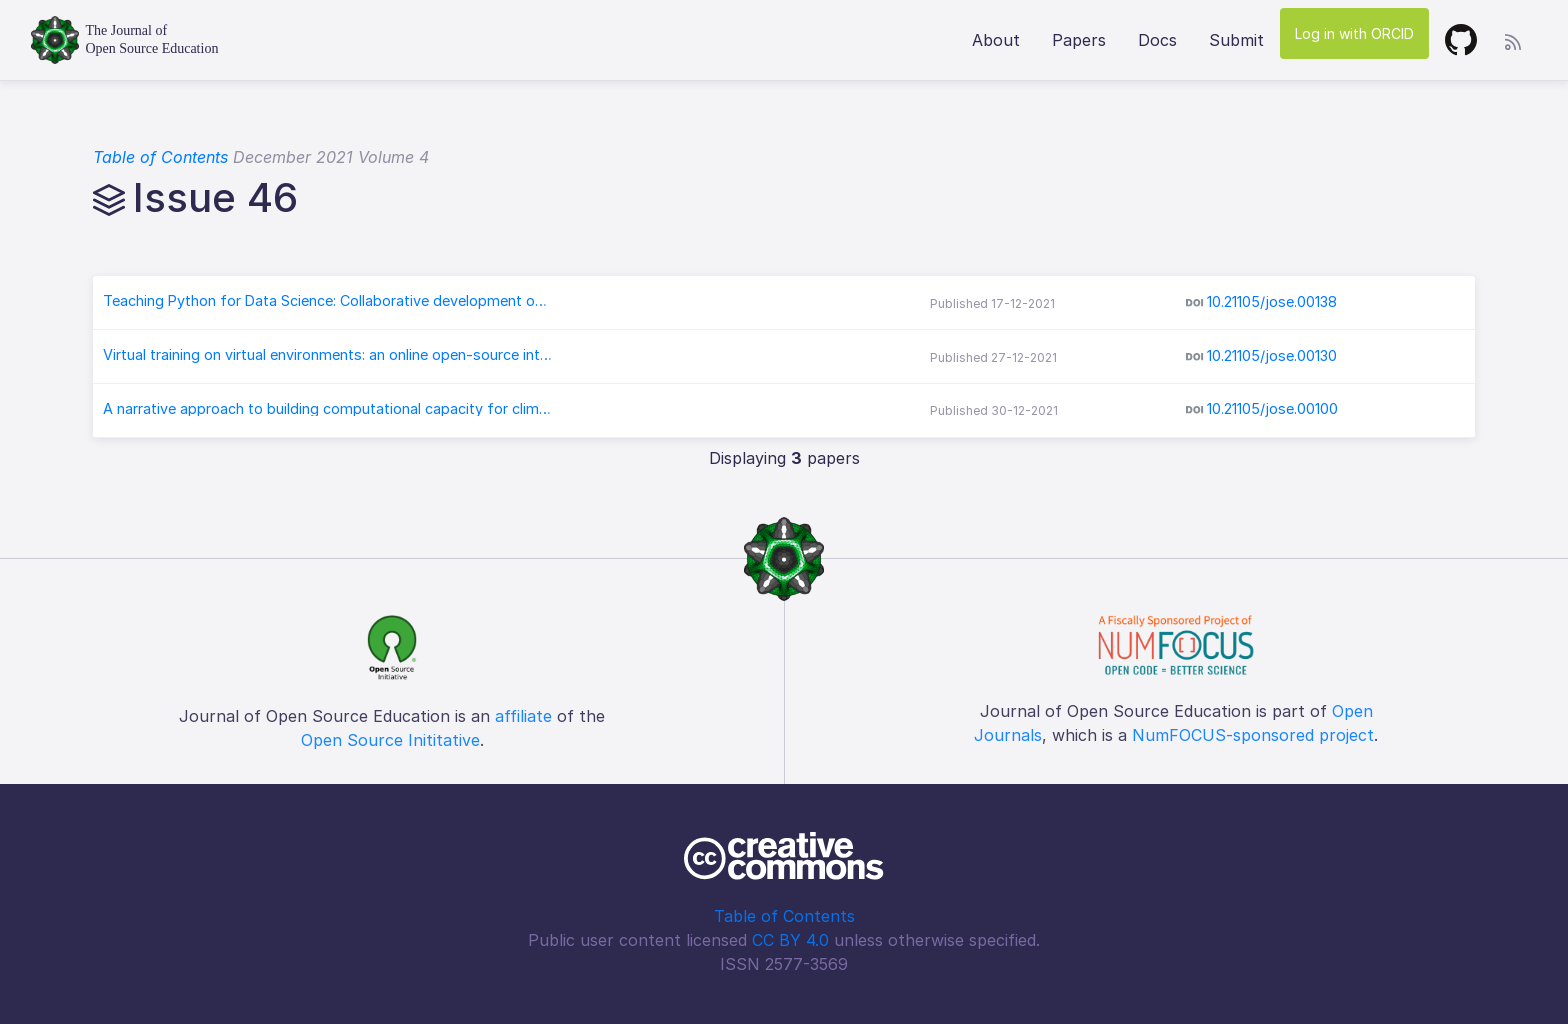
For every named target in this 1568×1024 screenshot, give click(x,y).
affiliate (523, 716)
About (996, 40)
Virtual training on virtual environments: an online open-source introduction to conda (328, 355)
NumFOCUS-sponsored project (1253, 735)
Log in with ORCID (1354, 33)
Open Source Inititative (390, 740)
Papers (1079, 40)
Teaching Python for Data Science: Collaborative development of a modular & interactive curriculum (328, 301)
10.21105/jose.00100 (1272, 408)
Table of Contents (160, 157)
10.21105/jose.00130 (1272, 355)
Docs (1157, 40)
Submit (1236, 40)
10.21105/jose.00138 (1272, 301)
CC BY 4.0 (790, 940)
